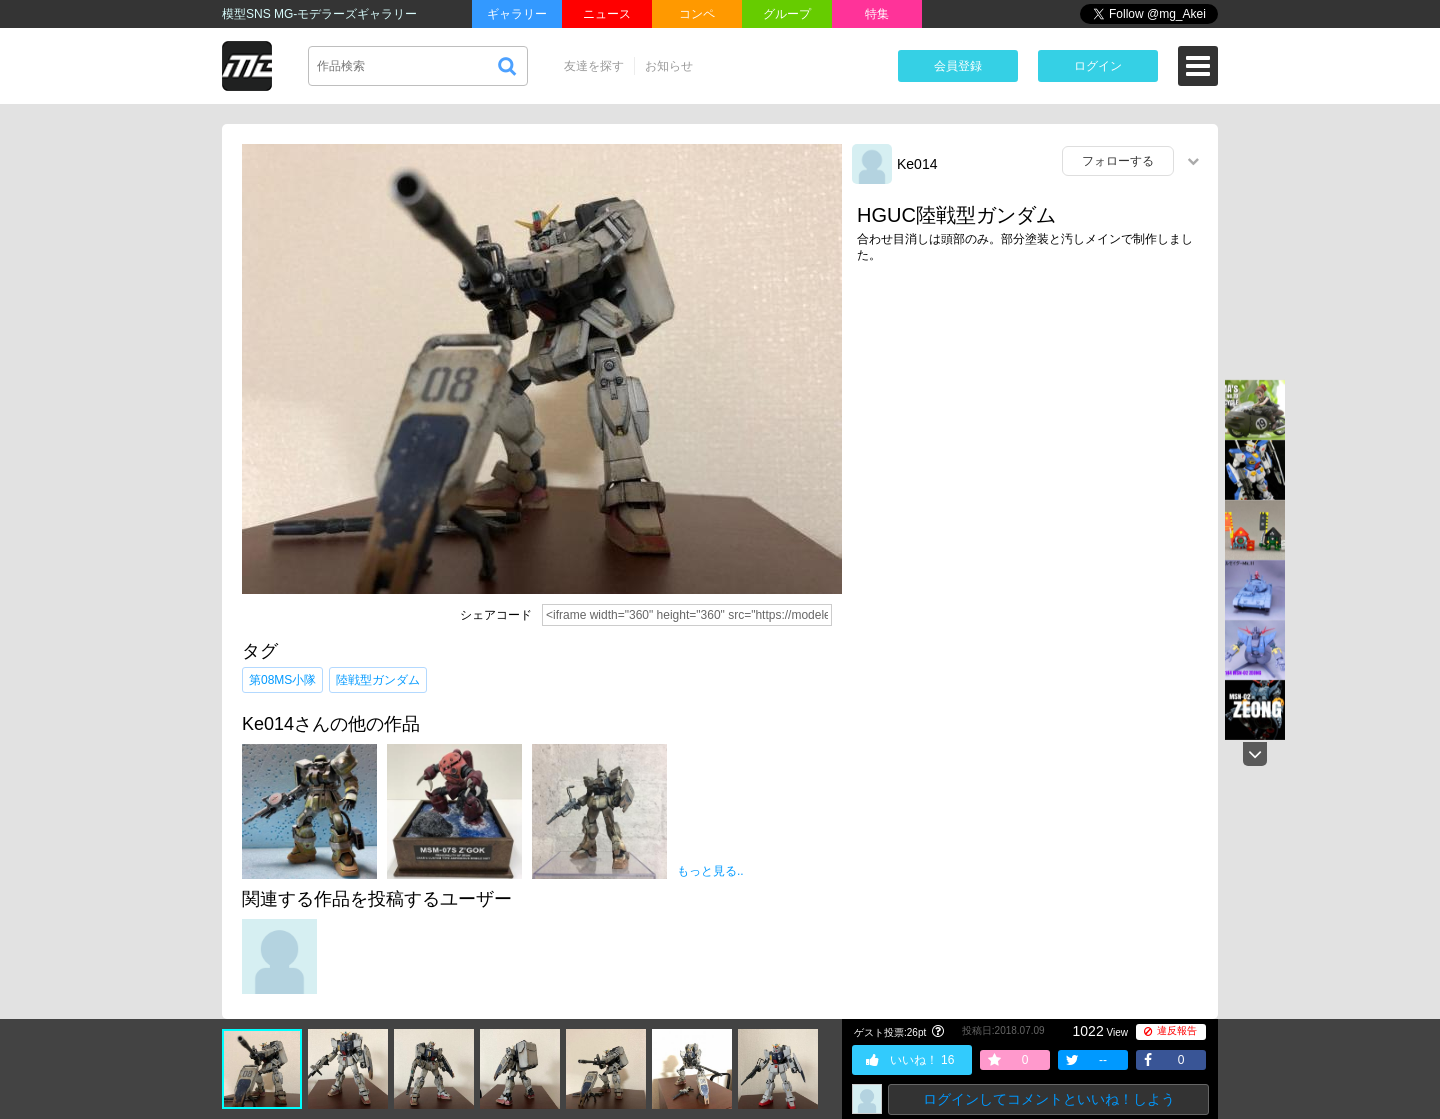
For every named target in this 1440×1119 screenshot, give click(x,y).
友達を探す (594, 66)
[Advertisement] (1030, 433)
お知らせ (669, 66)
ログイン (1098, 66)
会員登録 (958, 66)
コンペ (697, 14)
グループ (787, 14)
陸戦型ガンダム (378, 680)
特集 (877, 14)
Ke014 (917, 164)
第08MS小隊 (282, 680)
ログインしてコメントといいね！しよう (1049, 1099)
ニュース (607, 14)
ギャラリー (517, 14)
